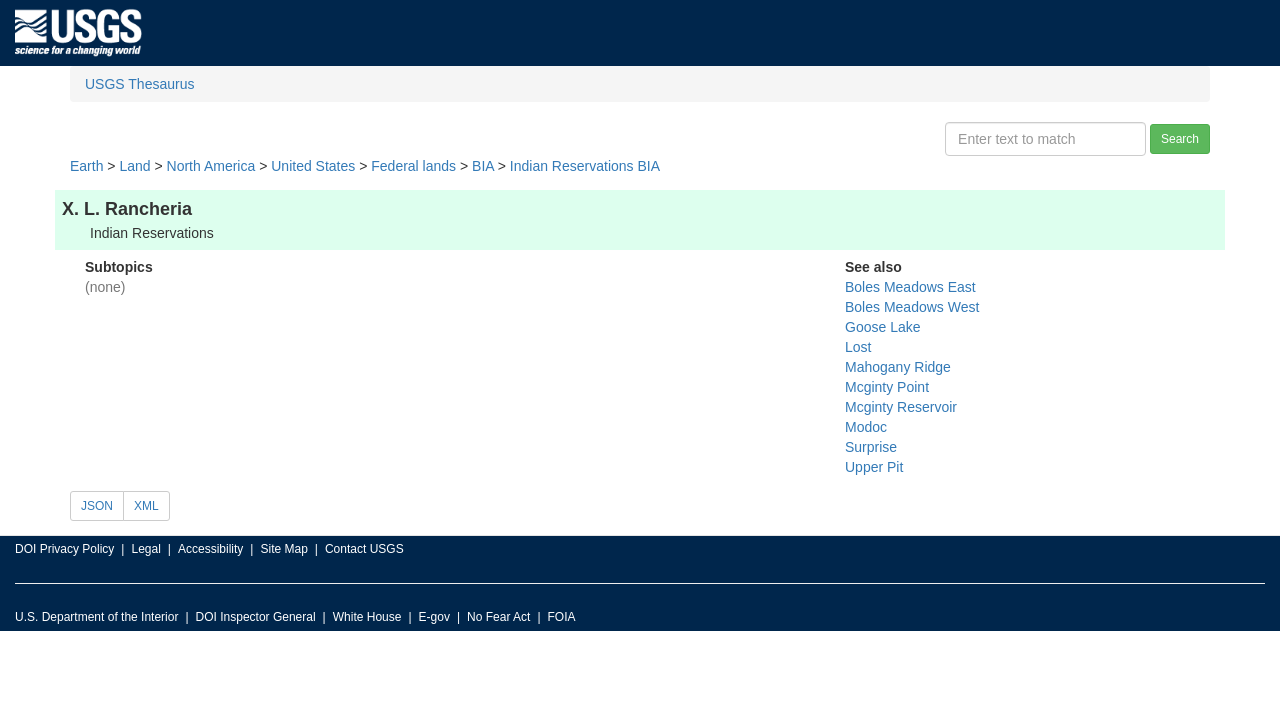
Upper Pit (874, 467)
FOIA (562, 617)
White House (367, 617)
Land (134, 166)
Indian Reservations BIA (585, 166)
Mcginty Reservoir (901, 407)
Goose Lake (883, 327)
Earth (86, 166)
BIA (483, 166)
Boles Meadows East (910, 287)
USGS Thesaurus (139, 84)
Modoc (866, 427)
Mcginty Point (887, 387)
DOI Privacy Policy (64, 549)
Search (1180, 139)
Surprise (871, 447)
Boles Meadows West (912, 307)
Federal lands (413, 166)
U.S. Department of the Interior (96, 617)
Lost (858, 347)
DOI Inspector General (256, 617)
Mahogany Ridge (898, 367)
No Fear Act (498, 617)
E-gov (434, 617)
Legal (145, 549)
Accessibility (210, 549)
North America (211, 166)
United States (313, 166)
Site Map (283, 549)
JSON (97, 506)
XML (146, 506)
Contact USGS (364, 549)
